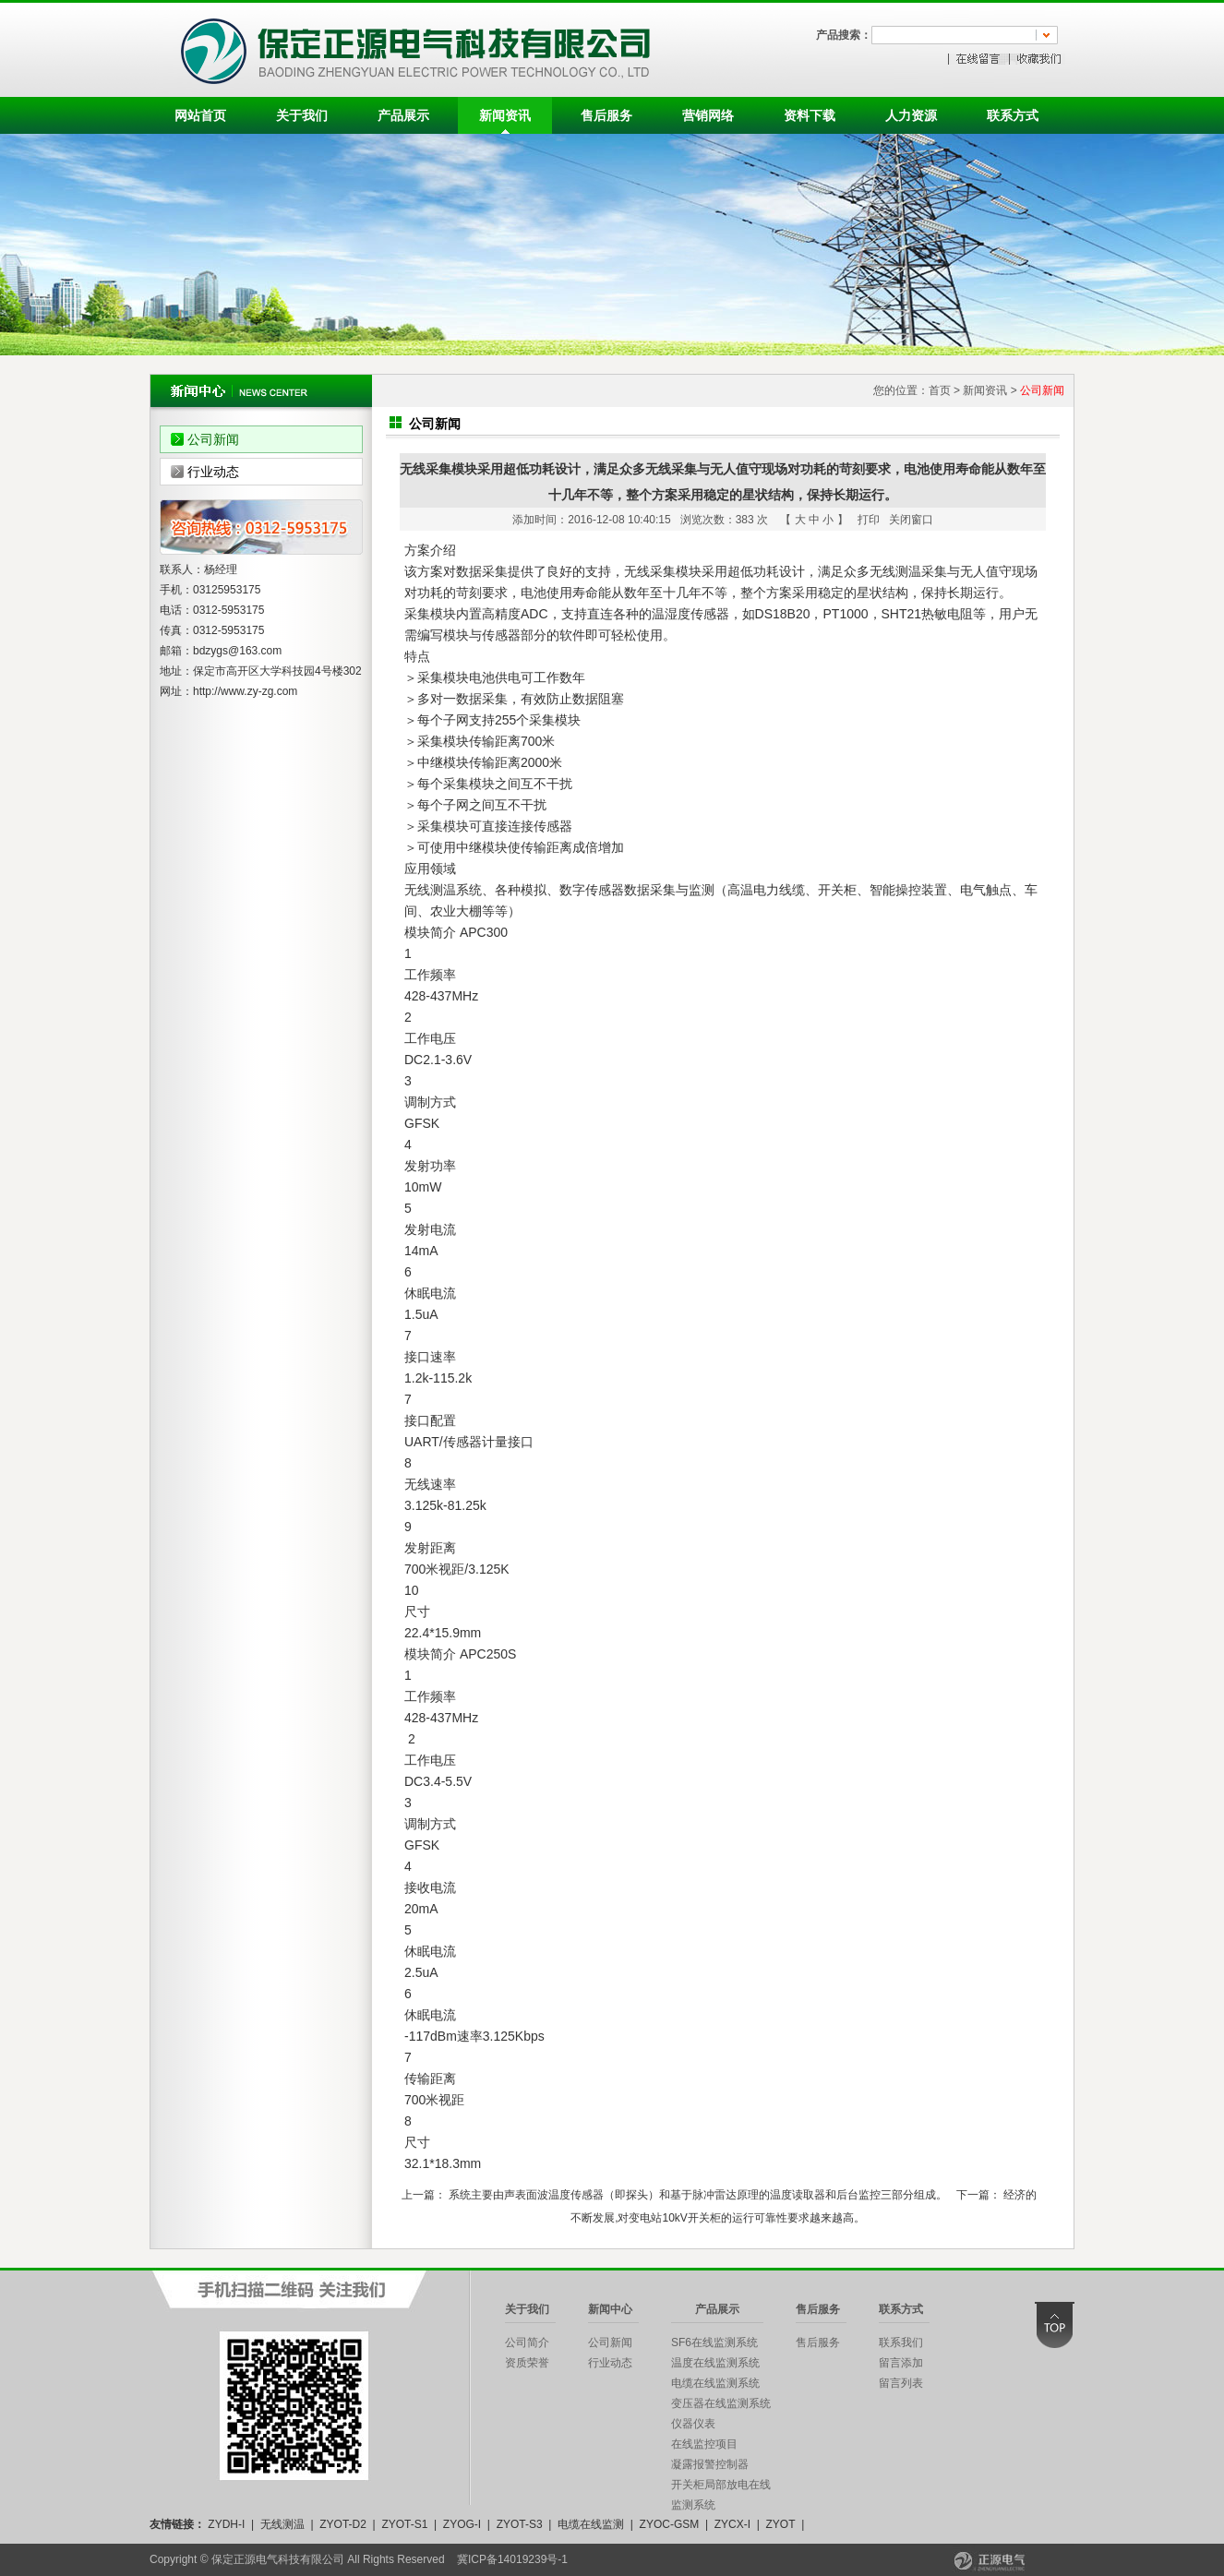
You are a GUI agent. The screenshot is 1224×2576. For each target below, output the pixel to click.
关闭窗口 (911, 519)
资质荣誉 (527, 2362)
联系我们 (901, 2342)
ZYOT (780, 2524)
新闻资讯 (505, 115)
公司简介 (527, 2342)
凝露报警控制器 (710, 2464)
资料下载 (809, 115)
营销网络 (708, 115)
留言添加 (901, 2362)
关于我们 (302, 115)
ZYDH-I (226, 2524)
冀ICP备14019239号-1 (512, 2559)
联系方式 (1012, 115)
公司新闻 (213, 439)
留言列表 (901, 2383)
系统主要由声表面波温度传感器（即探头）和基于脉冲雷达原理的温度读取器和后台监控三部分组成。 (698, 2194)
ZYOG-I (462, 2524)
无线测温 (282, 2524)
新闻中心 (610, 2309)
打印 (869, 519)
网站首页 (200, 115)
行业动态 (213, 471)
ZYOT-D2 (342, 2524)
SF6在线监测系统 (714, 2342)
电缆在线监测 (591, 2524)
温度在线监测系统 (715, 2362)
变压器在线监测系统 (721, 2403)
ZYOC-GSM (670, 2524)
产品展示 (403, 115)
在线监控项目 (704, 2444)
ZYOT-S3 (520, 2524)
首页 (940, 390)
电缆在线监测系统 (715, 2383)
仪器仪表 (693, 2423)
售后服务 (606, 115)
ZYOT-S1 (404, 2524)
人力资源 (911, 115)
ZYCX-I (732, 2524)
